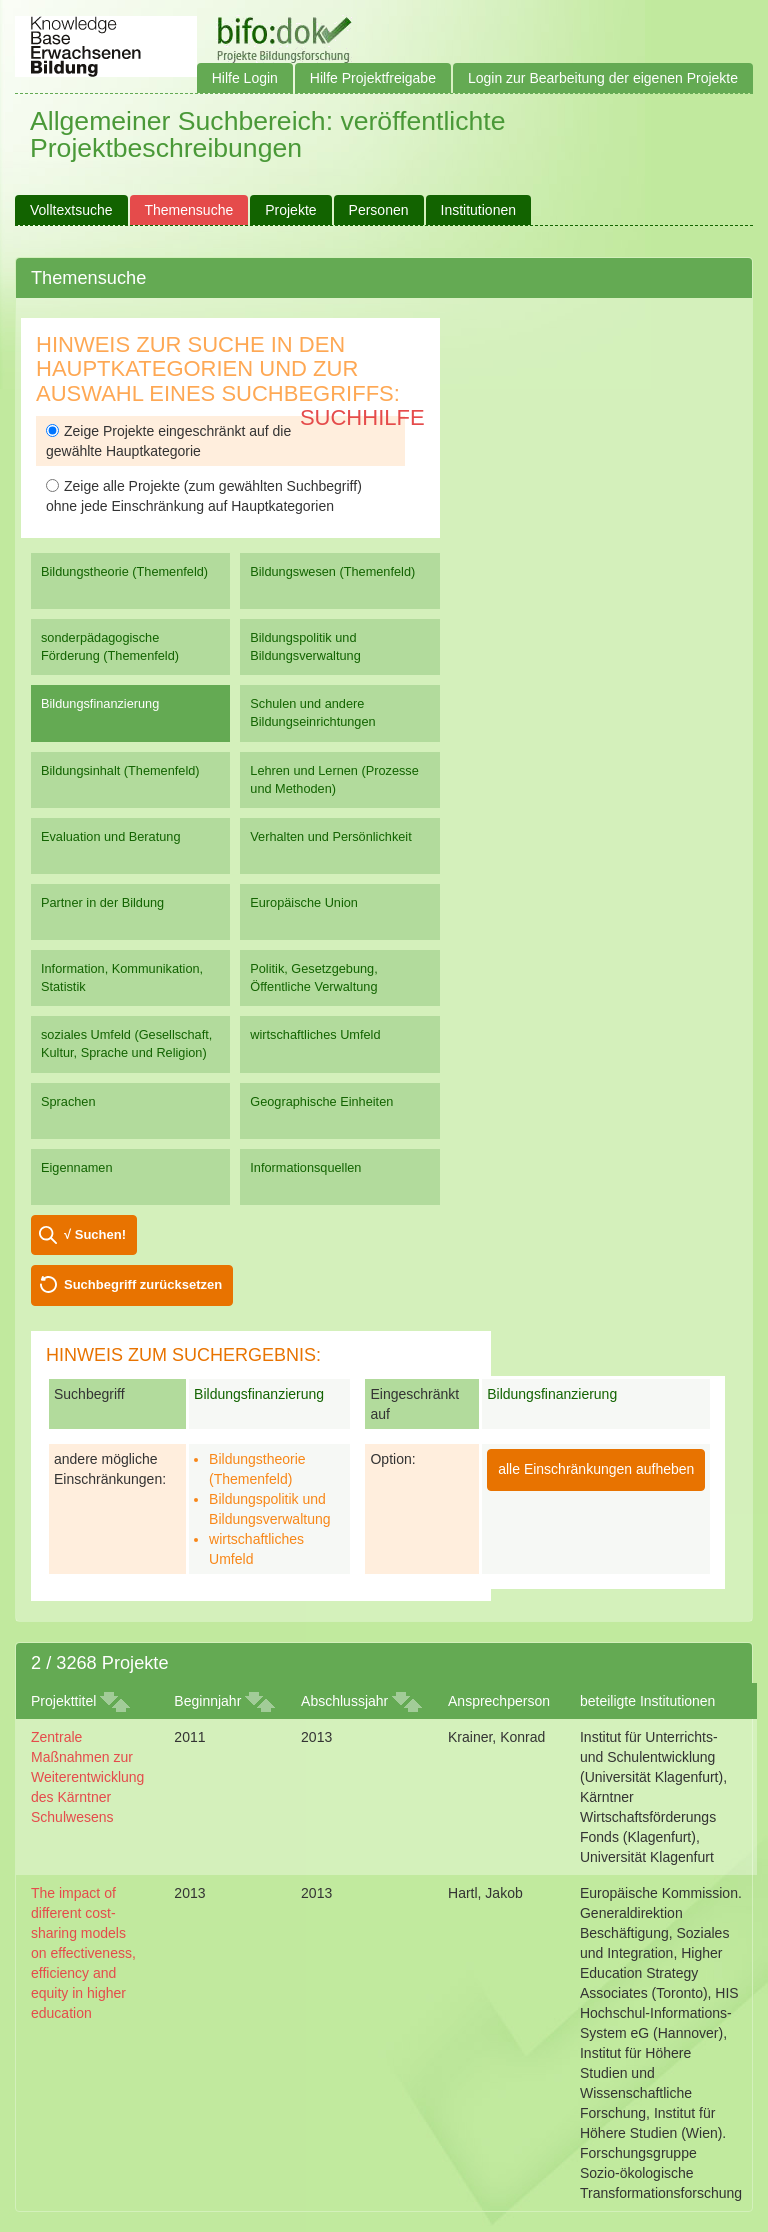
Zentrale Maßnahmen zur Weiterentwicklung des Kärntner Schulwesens (87, 1777)
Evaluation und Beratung (110, 836)
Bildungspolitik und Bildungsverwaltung (305, 646)
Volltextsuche (71, 210)
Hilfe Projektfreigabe (373, 78)
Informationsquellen (305, 1167)
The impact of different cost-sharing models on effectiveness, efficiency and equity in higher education (83, 1953)
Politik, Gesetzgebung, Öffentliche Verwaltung (313, 977)
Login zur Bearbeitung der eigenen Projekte (603, 78)
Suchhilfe (362, 417)
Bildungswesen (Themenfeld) (332, 571)
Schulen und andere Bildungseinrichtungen (312, 712)
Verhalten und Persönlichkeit (330, 836)
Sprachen (68, 1101)
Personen (379, 210)
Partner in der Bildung (102, 902)
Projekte (290, 210)
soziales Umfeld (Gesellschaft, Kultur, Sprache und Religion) (126, 1043)
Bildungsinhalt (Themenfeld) (120, 770)
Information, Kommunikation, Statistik (122, 977)
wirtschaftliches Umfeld (315, 1034)
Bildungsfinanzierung (100, 703)
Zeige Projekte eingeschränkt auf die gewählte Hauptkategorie (168, 441)
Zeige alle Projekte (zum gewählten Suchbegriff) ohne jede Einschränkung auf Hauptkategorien (204, 496)
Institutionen (479, 210)
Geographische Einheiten (321, 1101)
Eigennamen (77, 1167)
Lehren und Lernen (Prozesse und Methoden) (334, 779)
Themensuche (189, 210)
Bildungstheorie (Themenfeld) (124, 571)
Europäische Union (304, 902)
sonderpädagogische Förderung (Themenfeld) (110, 646)
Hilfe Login (245, 78)
